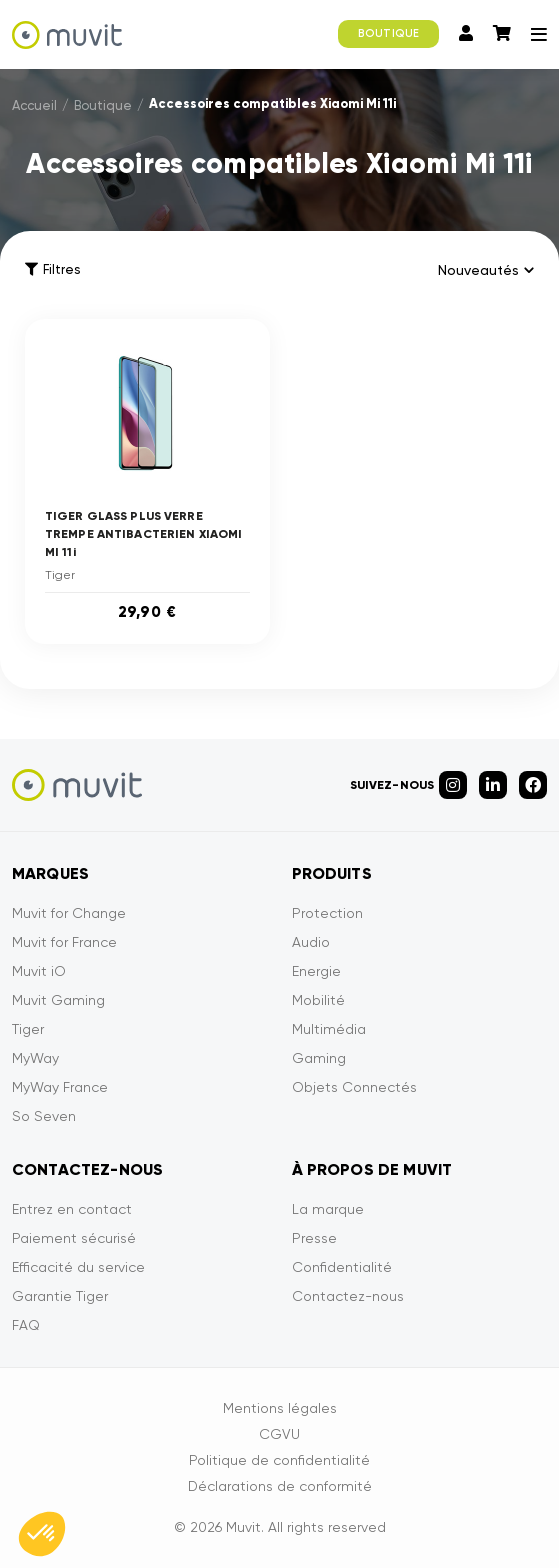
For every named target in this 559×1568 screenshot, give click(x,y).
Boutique (103, 105)
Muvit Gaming (58, 1000)
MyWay (35, 1058)
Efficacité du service (78, 1267)
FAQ (26, 1325)
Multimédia (329, 1029)
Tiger (28, 1029)
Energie (316, 971)
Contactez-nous (348, 1296)
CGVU (279, 1434)
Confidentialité (342, 1267)
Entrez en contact (72, 1209)
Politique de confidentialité (279, 1460)
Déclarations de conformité (280, 1486)
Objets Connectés (354, 1087)
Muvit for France (64, 942)
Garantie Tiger (60, 1296)
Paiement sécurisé (74, 1238)
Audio (311, 942)
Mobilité (318, 1000)
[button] (42, 1534)
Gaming (319, 1058)
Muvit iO (39, 971)
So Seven (44, 1116)
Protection (327, 913)
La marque (328, 1209)
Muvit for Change (69, 913)
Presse (314, 1238)
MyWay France (60, 1087)
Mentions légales (280, 1408)
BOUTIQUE (388, 33)
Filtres (52, 269)
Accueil (34, 105)
